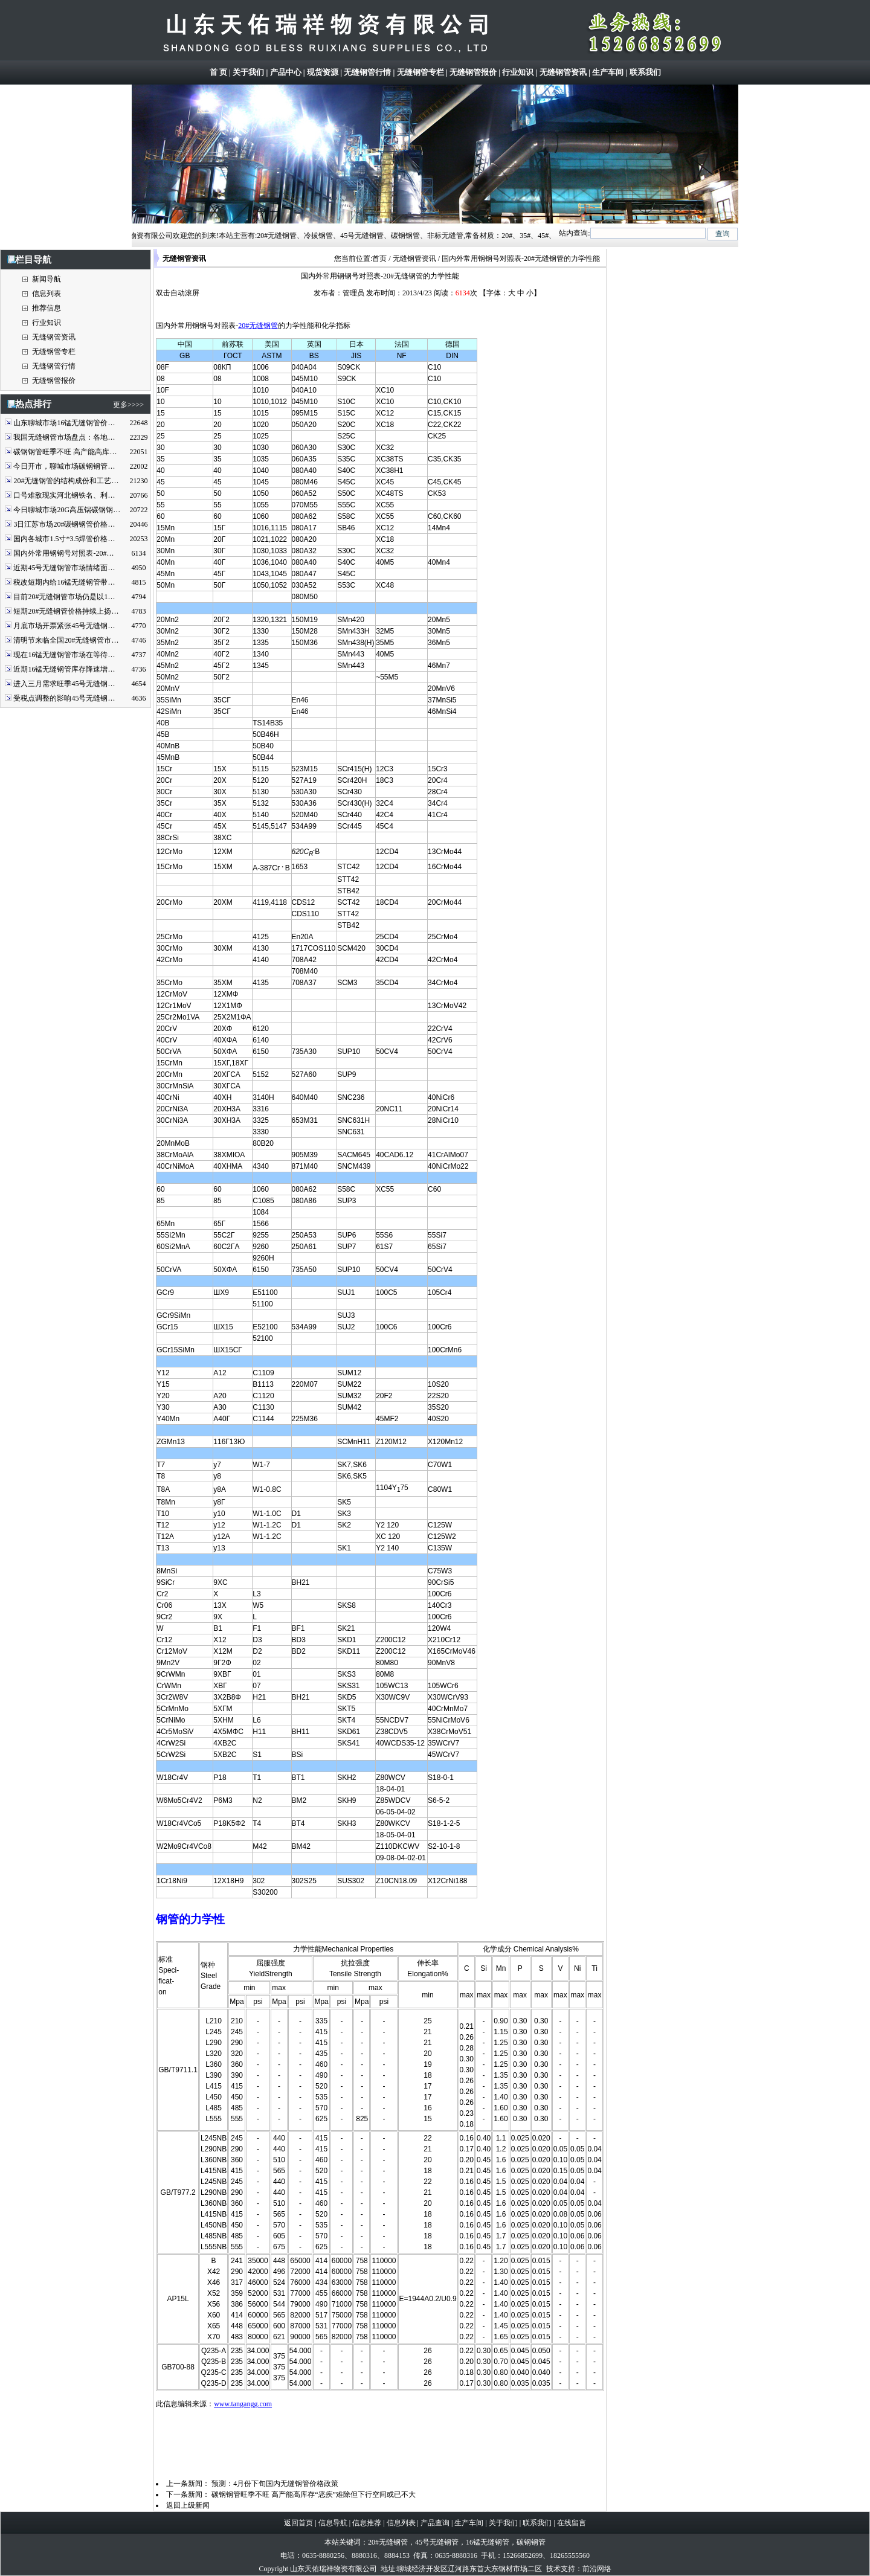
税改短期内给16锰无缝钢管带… (64, 582)
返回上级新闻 (188, 2505)
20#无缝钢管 (258, 325)
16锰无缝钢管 (487, 2542)
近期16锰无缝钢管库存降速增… (64, 669)
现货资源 (322, 72)
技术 (553, 2569)
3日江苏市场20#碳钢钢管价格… (64, 524)
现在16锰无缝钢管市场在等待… (64, 654)
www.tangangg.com (243, 2404)
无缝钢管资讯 (563, 72)
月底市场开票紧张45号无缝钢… (64, 626)
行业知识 (517, 72)
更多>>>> (128, 404)
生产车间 (608, 72)
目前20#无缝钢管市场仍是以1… (64, 597)
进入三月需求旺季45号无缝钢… (64, 683)
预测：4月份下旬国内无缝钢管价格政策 (274, 2483)
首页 (379, 258)
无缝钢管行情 (367, 72)
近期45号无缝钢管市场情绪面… (64, 568)
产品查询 (435, 2523)
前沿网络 (596, 2569)
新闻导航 (46, 279)
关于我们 (248, 72)
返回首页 (298, 2523)
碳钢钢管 (531, 2542)
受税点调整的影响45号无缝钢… (64, 698)
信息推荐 (366, 2523)
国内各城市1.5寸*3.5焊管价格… (64, 539)
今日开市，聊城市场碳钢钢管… (64, 466)
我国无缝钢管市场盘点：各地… (64, 437)
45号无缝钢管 (437, 2542)
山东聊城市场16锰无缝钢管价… (64, 423)
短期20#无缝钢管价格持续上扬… (65, 611)
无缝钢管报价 (473, 72)
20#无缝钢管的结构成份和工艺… (65, 481)
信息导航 (332, 2523)
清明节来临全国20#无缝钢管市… (65, 640)
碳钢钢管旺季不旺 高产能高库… (65, 452)
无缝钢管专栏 (420, 72)
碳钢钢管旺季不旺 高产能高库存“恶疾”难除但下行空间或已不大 (313, 2494)
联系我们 (645, 72)
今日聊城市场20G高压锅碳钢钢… (66, 510)
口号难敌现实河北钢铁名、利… (64, 495)
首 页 (218, 72)
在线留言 (571, 2523)
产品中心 (285, 72)
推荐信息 (46, 308)
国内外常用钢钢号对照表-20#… (63, 553)
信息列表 (46, 293)
